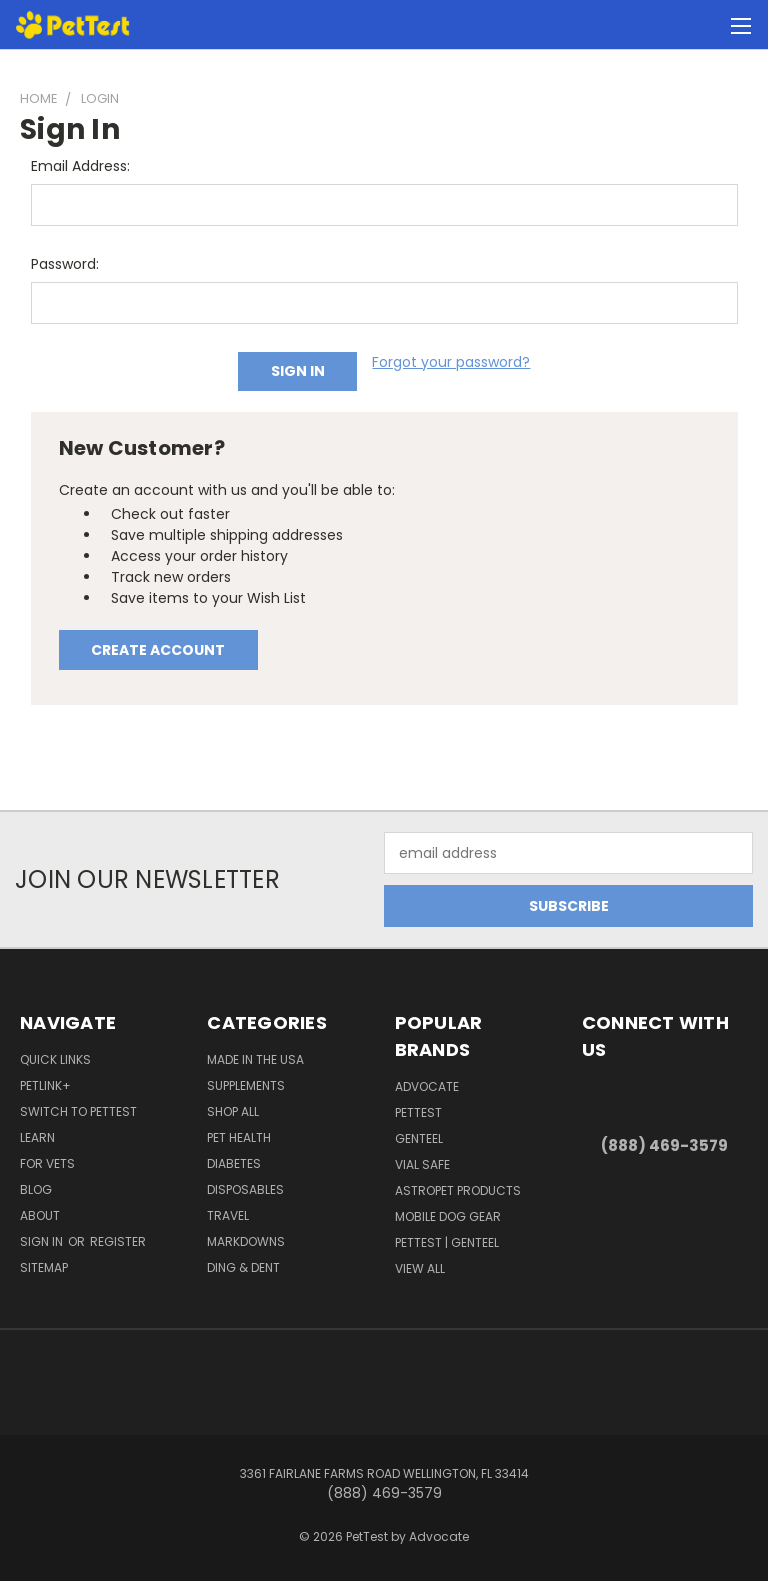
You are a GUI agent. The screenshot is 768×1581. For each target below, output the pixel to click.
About (40, 1215)
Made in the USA (255, 1059)
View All (420, 1268)
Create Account (158, 650)
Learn (37, 1137)
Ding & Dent (243, 1267)
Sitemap (44, 1267)
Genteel (419, 1138)
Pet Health (239, 1137)
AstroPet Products (458, 1190)
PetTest (418, 1112)
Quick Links (55, 1059)
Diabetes (234, 1163)
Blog (36, 1189)
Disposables (245, 1189)
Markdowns (246, 1241)
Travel (228, 1215)
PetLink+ (45, 1085)
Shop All (233, 1111)
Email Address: (80, 166)
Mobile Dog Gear (448, 1216)
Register (118, 1241)
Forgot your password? (451, 362)
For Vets (47, 1163)
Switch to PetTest (78, 1111)
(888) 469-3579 (664, 1145)
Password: (65, 264)
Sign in (43, 1241)
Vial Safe (422, 1164)
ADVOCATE (427, 1086)
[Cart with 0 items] (703, 25)
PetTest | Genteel (447, 1242)
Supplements (246, 1085)
